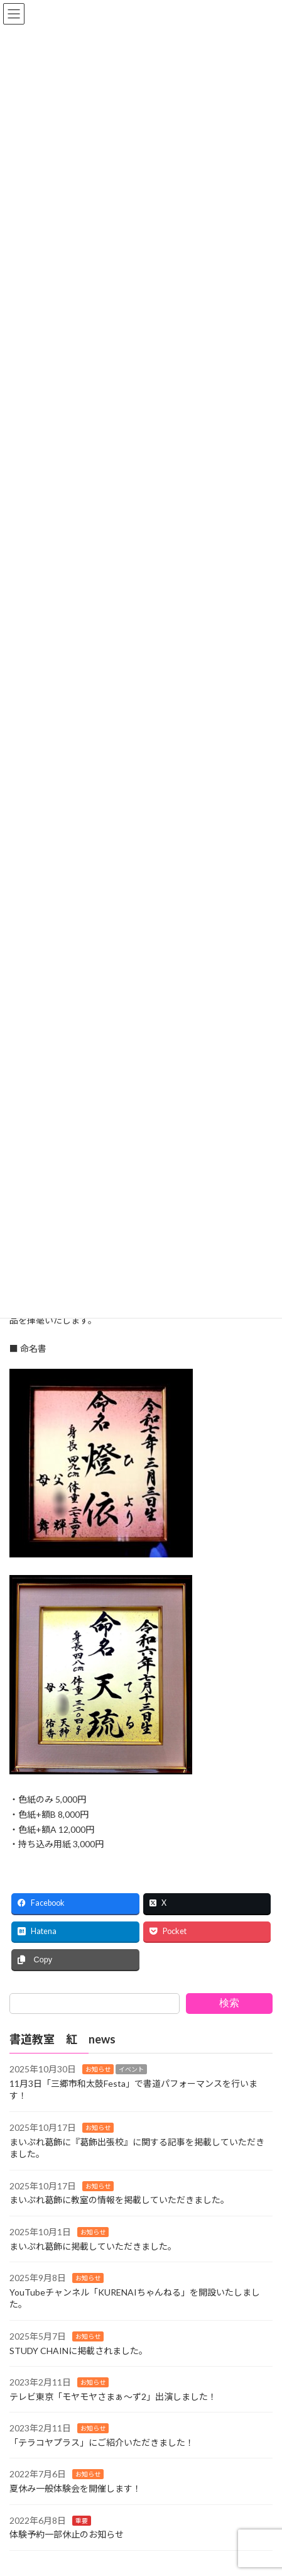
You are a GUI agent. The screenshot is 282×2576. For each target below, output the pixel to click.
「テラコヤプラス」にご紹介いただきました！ (101, 2442)
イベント (131, 2070)
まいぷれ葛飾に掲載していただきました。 (92, 2246)
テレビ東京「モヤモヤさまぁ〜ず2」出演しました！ (113, 2396)
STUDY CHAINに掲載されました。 (78, 2350)
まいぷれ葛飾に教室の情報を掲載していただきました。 (119, 2200)
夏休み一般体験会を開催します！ (75, 2488)
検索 (229, 2003)
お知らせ (98, 2070)
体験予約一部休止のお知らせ (66, 2534)
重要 (81, 2520)
